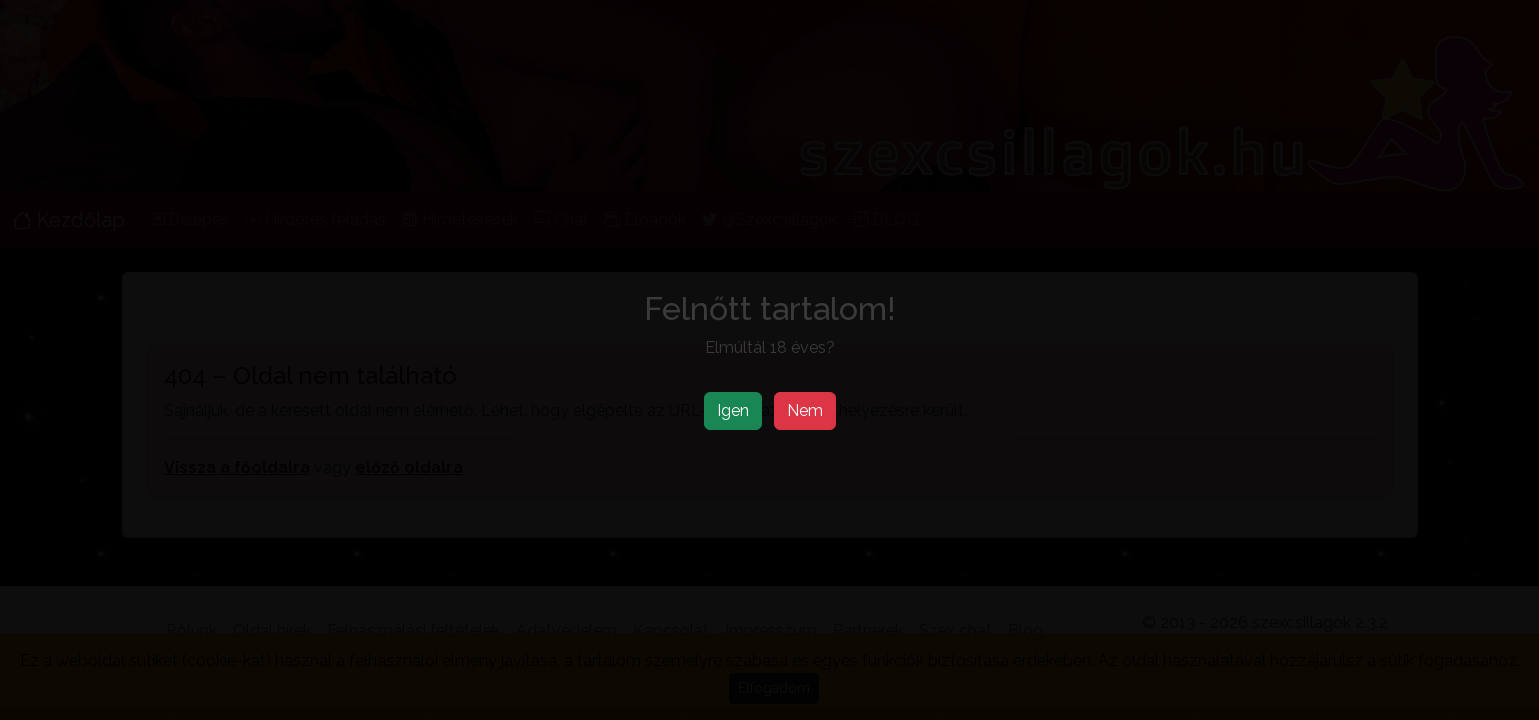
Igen (733, 410)
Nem (805, 410)
